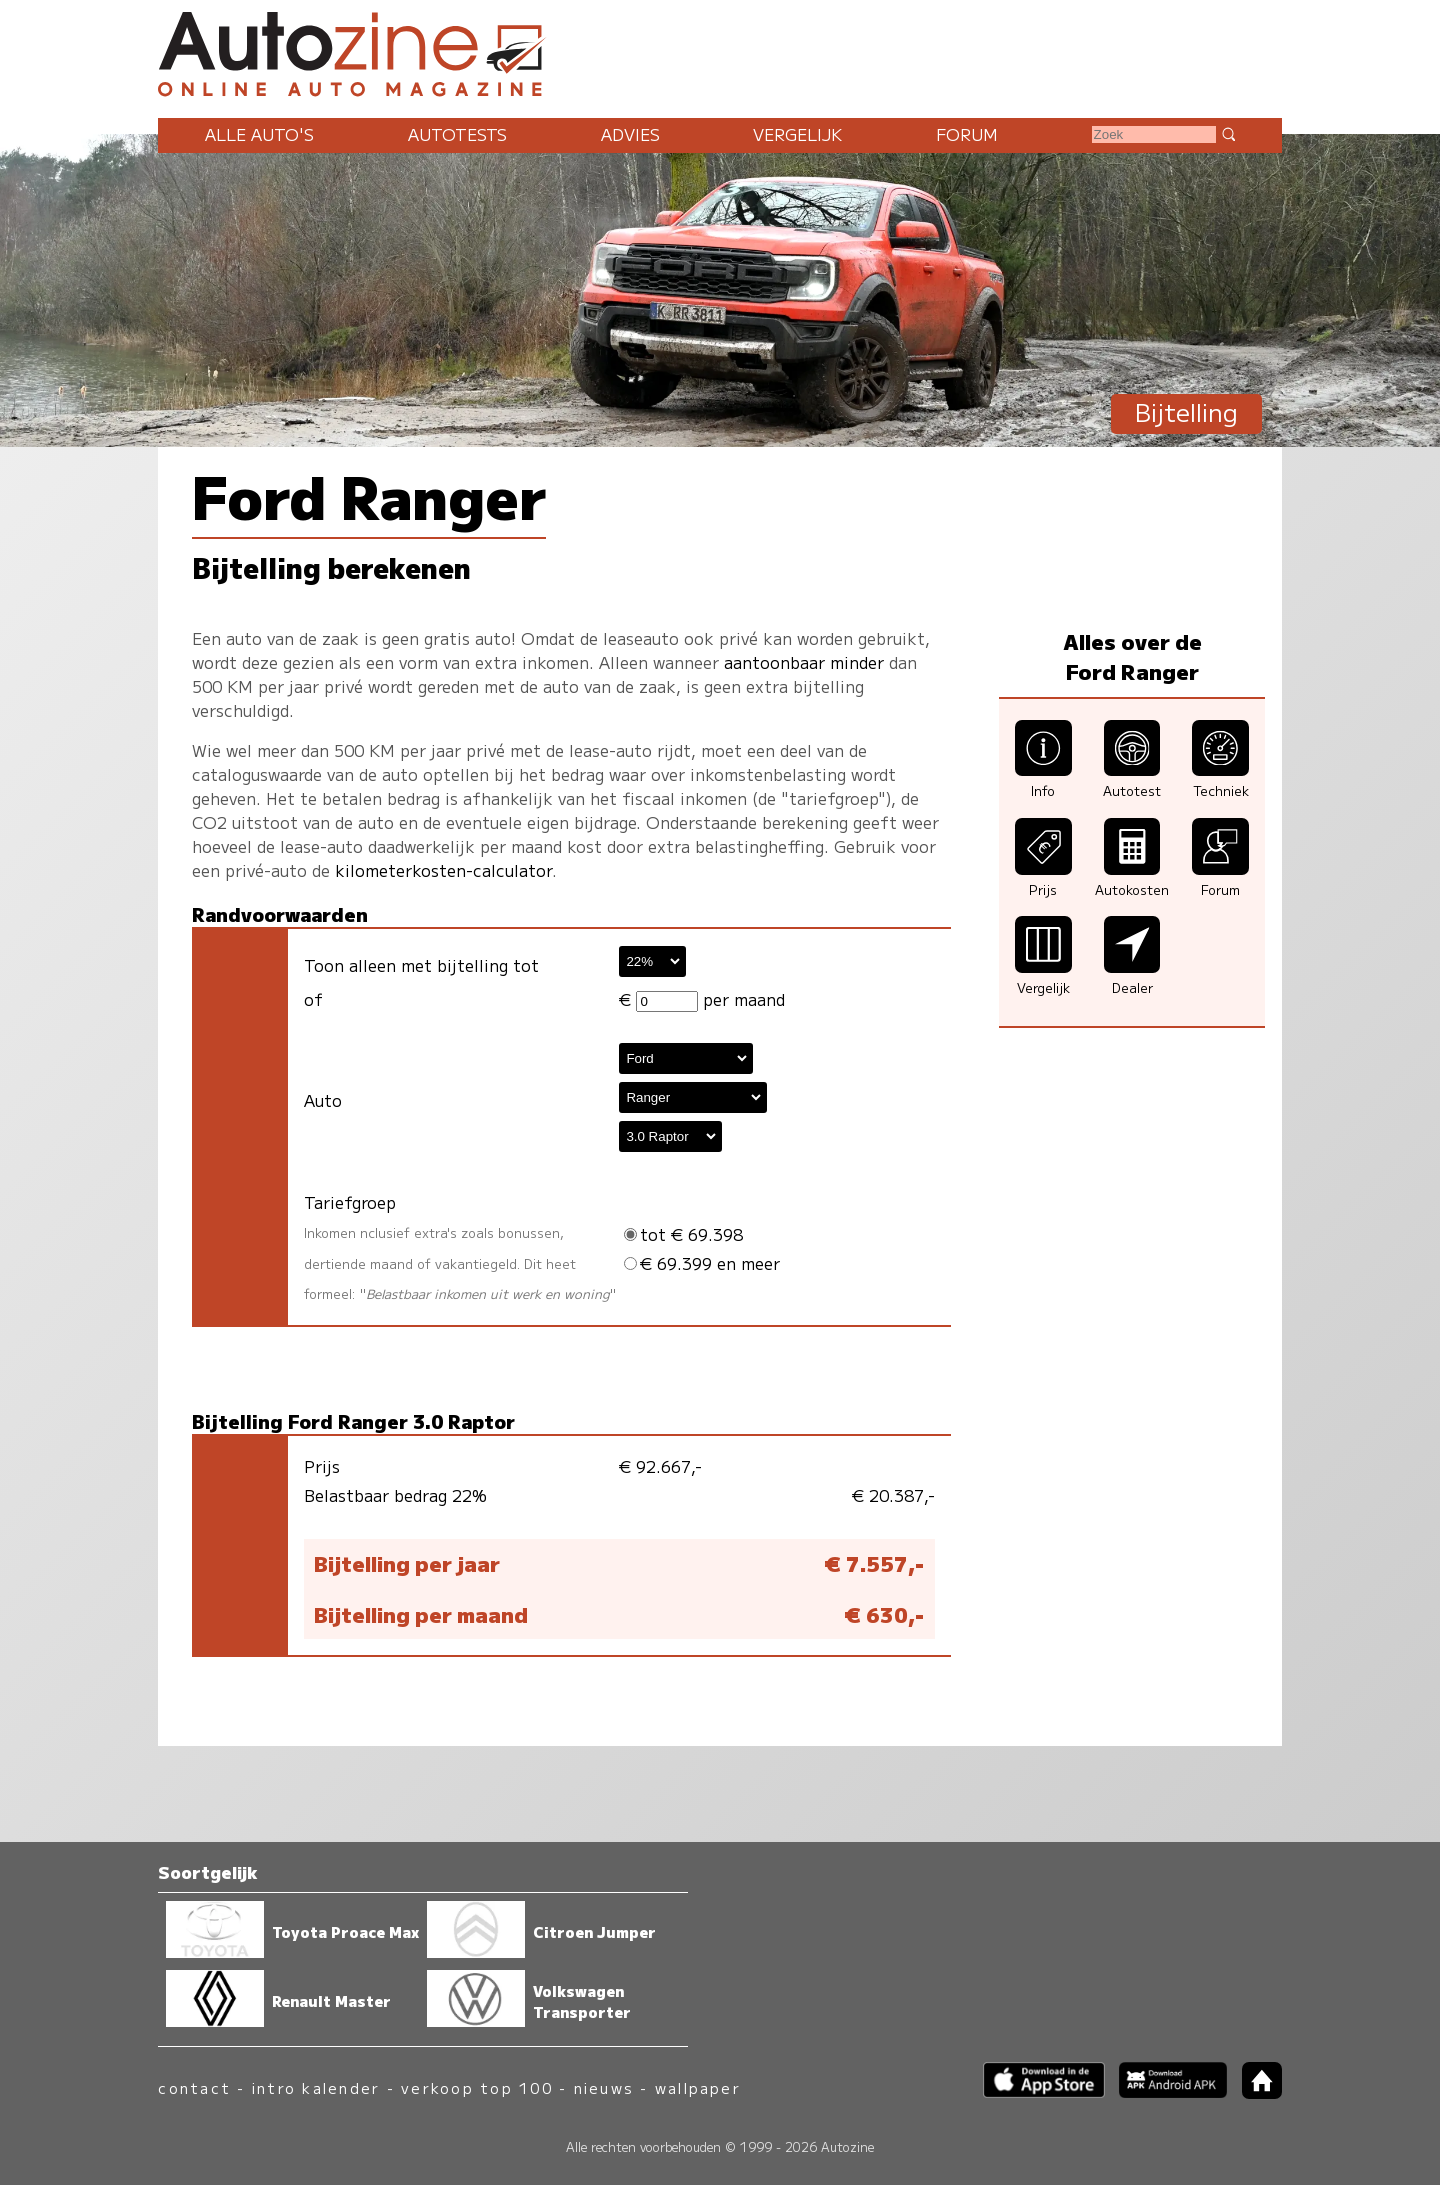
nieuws (604, 2087)
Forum (967, 134)
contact (194, 2087)
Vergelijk (797, 134)
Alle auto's (259, 134)
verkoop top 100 (477, 2087)
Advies (630, 134)
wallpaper (698, 2087)
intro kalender (316, 2087)
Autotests (457, 134)
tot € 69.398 (683, 1234)
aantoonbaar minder (804, 662)
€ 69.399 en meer (702, 1263)
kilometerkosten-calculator (443, 870)
